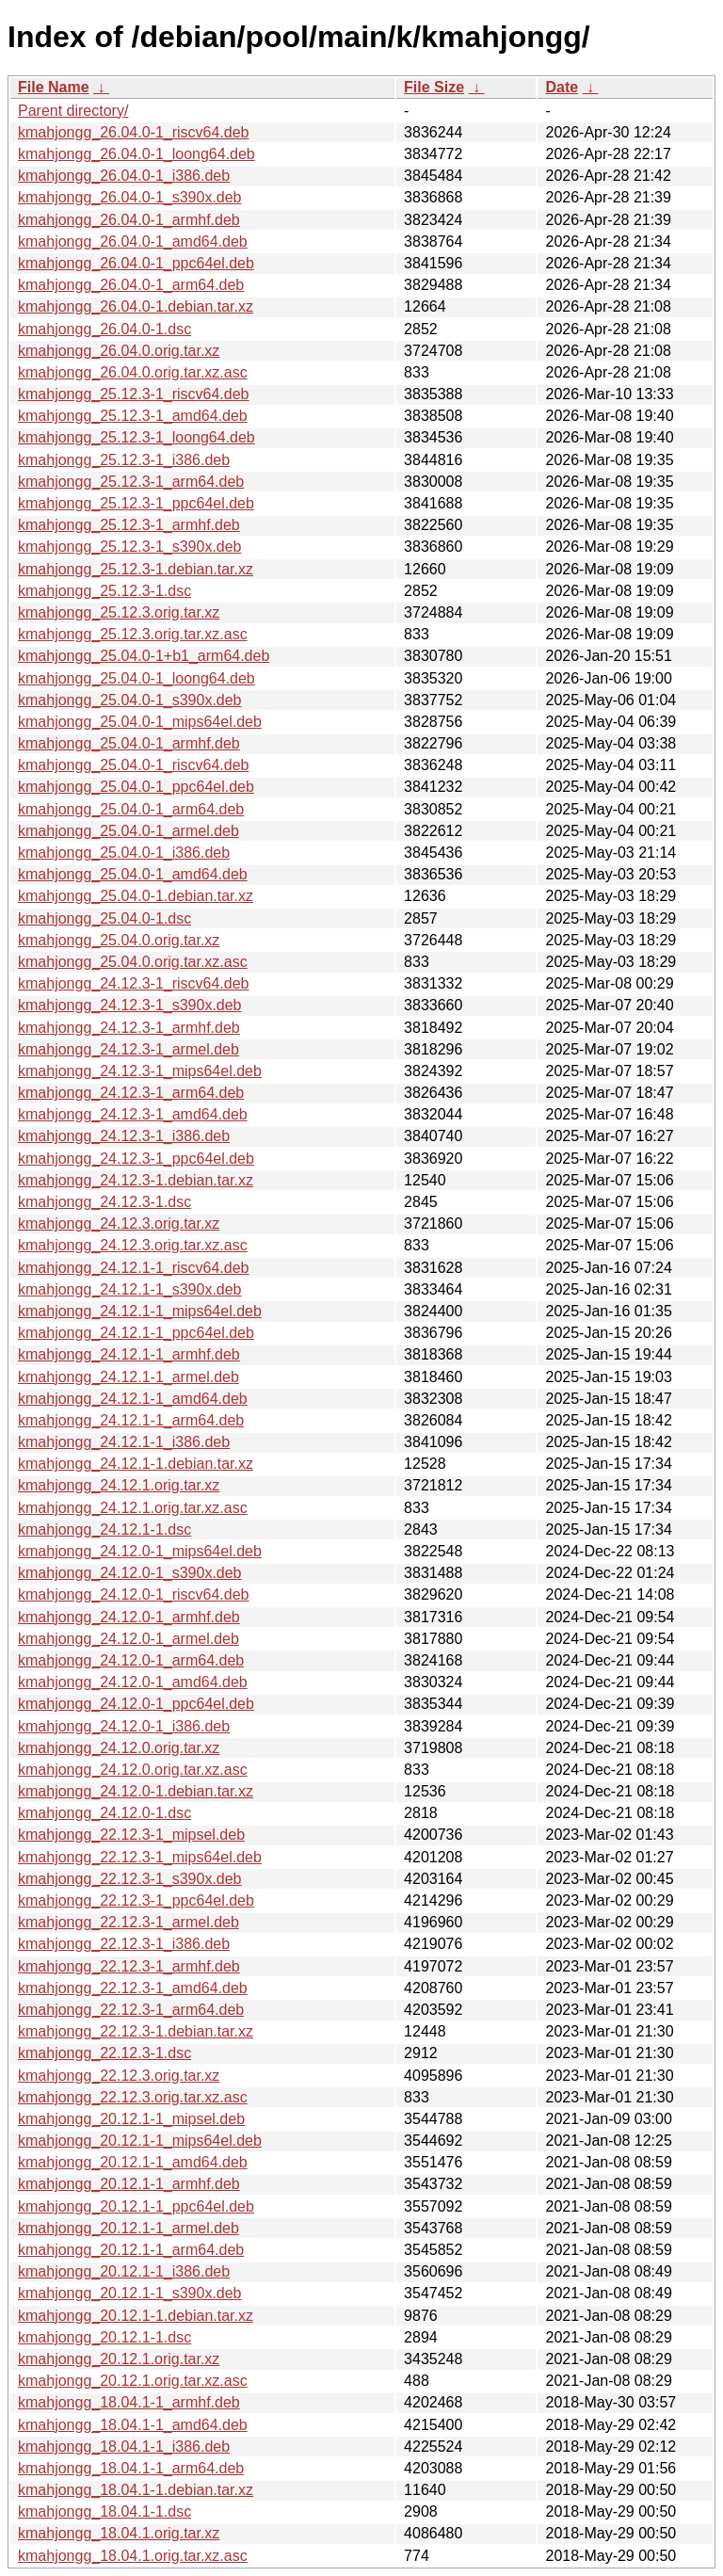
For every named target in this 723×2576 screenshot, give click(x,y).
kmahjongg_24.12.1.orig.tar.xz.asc (133, 1508)
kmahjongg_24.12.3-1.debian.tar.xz (135, 1180)
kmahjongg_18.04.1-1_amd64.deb (133, 2425)
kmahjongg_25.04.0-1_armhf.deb (129, 743)
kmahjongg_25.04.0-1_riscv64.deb (133, 765)
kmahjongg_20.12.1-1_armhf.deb (129, 2184)
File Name (53, 87)
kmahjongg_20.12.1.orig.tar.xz (118, 2359)
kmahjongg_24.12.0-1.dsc (104, 1813)
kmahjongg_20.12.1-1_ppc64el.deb (136, 2206)
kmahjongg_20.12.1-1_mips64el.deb (140, 2141)
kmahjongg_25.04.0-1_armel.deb (128, 831)
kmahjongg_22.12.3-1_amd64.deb (133, 1988)
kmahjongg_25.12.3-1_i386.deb (124, 460)
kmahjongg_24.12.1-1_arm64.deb (131, 1420)
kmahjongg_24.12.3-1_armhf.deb (129, 1028)
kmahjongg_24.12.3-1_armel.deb (128, 1049)
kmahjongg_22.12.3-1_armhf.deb (129, 1966)
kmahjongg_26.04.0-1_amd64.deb (133, 241)
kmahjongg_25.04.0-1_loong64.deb (136, 678)
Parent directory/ (73, 111)
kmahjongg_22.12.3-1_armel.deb (128, 1922)
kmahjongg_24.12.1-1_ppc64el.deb (136, 1333)
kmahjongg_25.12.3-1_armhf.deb (129, 525)
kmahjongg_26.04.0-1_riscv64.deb (133, 132)
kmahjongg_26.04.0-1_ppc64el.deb (136, 263)
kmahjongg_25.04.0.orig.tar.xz (118, 940)
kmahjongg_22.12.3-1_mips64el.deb (140, 1857)
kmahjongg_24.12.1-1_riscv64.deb (133, 1268)
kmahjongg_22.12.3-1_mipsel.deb (131, 1835)
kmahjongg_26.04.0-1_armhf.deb (129, 220)
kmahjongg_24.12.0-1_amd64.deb (133, 1682)
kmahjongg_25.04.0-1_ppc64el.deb (136, 787)
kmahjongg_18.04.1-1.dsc (104, 2512)
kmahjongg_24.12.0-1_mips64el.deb (140, 1551)
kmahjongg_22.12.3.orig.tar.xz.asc (133, 2097)
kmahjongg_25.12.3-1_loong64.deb (136, 437)
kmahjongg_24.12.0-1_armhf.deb (129, 1617)
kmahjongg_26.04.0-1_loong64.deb (136, 154)
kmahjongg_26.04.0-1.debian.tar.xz (135, 306)
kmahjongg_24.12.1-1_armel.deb (128, 1377)
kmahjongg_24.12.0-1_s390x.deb (130, 1573)
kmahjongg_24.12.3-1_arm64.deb (131, 1093)
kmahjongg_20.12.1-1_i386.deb (124, 2271)
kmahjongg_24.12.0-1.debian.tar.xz (135, 1791)
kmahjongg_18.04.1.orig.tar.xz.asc (133, 2556)
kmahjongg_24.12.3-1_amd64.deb (133, 1114)
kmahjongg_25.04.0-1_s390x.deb (130, 700)
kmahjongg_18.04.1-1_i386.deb (124, 2447)
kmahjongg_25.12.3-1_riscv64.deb (133, 394)
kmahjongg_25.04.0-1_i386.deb (124, 853)
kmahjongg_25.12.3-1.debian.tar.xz (135, 569)
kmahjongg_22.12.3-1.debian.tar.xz (135, 2031)
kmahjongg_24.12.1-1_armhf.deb (129, 1354)
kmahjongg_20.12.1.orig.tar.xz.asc (133, 2381)
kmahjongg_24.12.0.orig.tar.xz (118, 1748)
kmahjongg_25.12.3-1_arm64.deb (131, 482)
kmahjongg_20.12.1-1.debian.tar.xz (135, 2316)
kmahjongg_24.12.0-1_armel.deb (128, 1639)
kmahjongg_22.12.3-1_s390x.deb (130, 1879)
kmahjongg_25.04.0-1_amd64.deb (133, 874)
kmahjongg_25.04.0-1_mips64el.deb (140, 722)
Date (561, 87)
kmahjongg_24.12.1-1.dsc (104, 1529)
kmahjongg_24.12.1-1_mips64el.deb (140, 1311)
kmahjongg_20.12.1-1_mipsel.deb (131, 2119)
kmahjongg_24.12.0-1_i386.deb (124, 1726)
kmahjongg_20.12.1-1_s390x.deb (130, 2293)
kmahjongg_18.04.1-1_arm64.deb (131, 2468)
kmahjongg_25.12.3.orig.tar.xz (118, 612)
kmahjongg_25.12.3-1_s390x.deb (130, 547)
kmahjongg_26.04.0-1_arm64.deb (131, 285)
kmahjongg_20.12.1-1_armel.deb (128, 2228)
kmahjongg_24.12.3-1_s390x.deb (130, 1005)
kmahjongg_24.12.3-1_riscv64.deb (133, 983)
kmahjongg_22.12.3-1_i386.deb (124, 1944)
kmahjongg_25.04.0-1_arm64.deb (131, 809)
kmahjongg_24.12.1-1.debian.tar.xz (135, 1464)
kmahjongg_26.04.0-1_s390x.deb (130, 197)
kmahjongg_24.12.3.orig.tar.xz (118, 1224)
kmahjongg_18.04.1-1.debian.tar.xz (135, 2490)
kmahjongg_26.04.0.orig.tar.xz (118, 351)
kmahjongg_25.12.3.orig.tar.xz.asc (133, 634)
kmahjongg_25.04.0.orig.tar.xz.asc (133, 962)
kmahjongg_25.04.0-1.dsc (104, 918)
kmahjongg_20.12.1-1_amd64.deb (133, 2162)
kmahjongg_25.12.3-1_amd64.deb (133, 416)
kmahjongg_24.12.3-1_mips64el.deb (140, 1071)
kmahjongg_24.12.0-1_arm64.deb (131, 1660)
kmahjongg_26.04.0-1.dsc (104, 329)
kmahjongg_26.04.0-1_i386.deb (124, 176)
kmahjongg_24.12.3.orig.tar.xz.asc (133, 1245)
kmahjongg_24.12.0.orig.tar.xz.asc (133, 1770)
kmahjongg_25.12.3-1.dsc (104, 591)
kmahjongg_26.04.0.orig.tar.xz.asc (133, 372)
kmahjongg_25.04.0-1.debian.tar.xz (135, 896)
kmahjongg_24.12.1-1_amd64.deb (133, 1399)
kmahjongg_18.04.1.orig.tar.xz (118, 2533)
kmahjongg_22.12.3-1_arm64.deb (131, 2010)
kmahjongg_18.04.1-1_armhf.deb (129, 2402)
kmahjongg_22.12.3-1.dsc (104, 2053)
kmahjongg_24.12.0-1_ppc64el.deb (136, 1704)
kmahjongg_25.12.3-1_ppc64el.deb (136, 503)
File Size (434, 87)
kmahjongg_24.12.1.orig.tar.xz (118, 1485)
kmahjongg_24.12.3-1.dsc (104, 1202)
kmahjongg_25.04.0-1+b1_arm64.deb (143, 656)
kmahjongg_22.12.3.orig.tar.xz (118, 2076)
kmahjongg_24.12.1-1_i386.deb (124, 1442)
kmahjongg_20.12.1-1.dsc (104, 2337)
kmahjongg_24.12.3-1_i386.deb (124, 1136)
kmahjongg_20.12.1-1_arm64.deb (131, 2250)
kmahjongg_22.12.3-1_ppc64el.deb (136, 1900)
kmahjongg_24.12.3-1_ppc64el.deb (136, 1159)
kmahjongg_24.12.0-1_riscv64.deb (133, 1594)
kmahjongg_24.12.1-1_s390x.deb (130, 1289)
